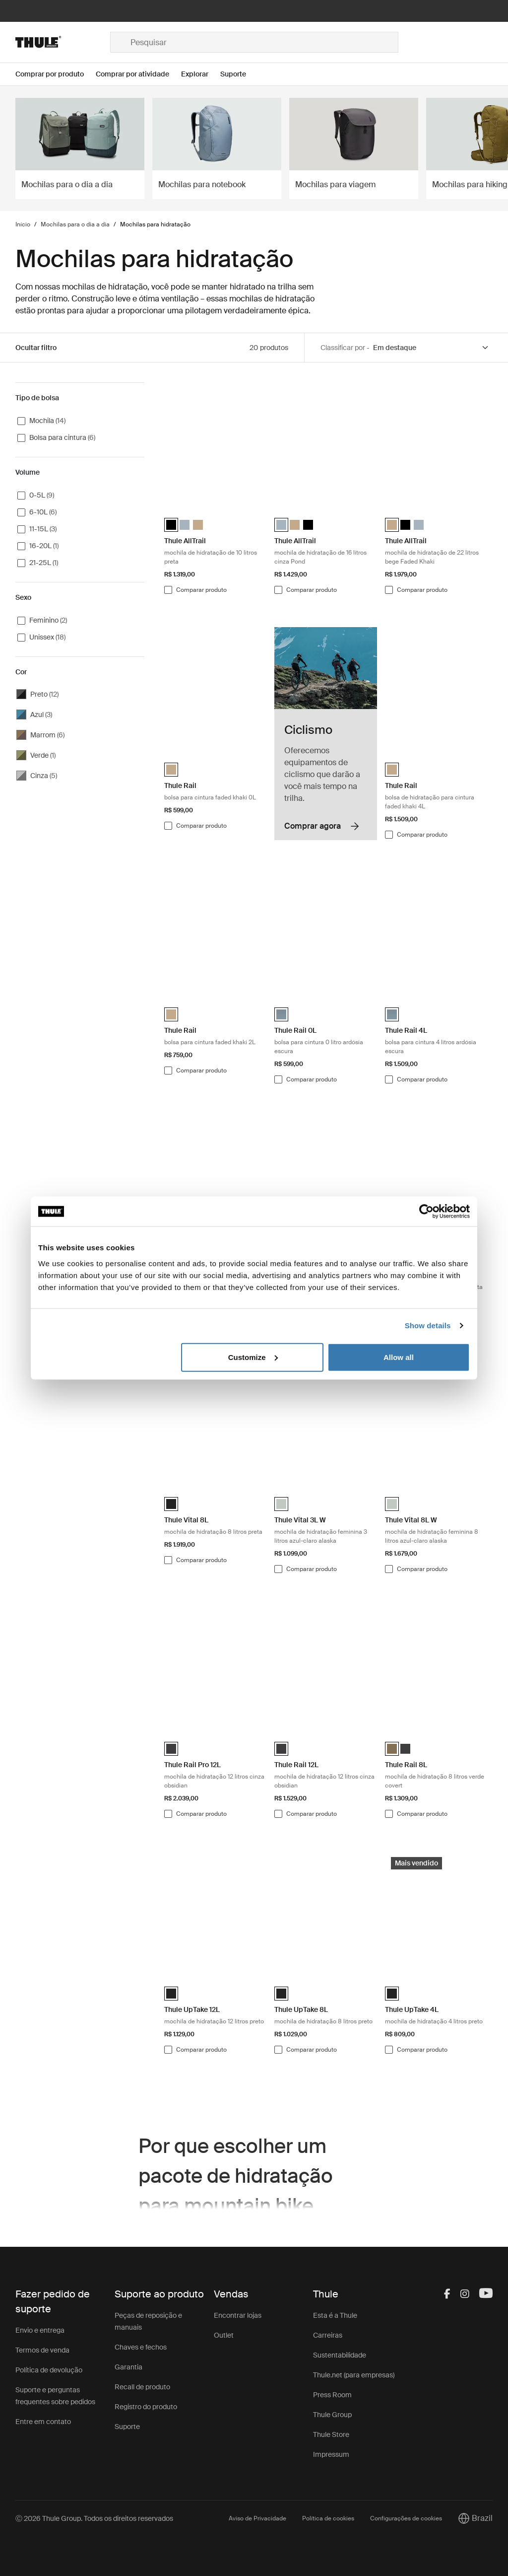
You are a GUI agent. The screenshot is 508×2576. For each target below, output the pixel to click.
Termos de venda (42, 2350)
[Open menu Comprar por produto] (55, 74)
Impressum (331, 2454)
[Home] (62, 42)
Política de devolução (48, 2369)
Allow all (398, 1357)
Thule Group (332, 2414)
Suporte (127, 2426)
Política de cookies (328, 2518)
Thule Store (331, 2434)
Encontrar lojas (237, 2315)
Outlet (224, 2335)
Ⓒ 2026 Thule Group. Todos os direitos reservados (94, 2518)
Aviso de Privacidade (257, 2518)
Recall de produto (142, 2386)
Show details (428, 1325)
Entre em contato (43, 2421)
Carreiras (327, 2335)
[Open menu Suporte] (239, 74)
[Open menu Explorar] (200, 74)
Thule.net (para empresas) (353, 2374)
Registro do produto (146, 2406)
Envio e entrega (39, 2330)
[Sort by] (431, 348)
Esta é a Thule (335, 2315)
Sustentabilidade (339, 2355)
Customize (253, 1357)
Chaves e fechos (141, 2347)
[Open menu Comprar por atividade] (138, 74)
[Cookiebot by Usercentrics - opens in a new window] (426, 1211)
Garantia (128, 2366)
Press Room (332, 2394)
